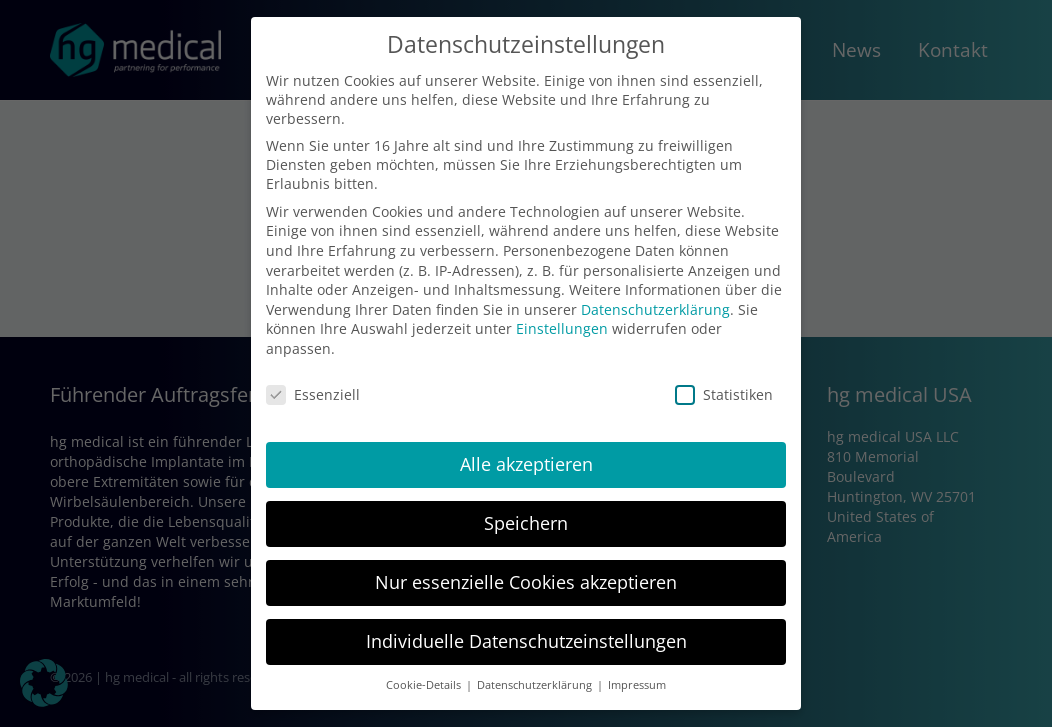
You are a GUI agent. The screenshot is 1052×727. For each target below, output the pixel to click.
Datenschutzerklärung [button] (536, 685)
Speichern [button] (526, 523)
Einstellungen (562, 328)
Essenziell (313, 394)
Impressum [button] (637, 685)
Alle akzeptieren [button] (526, 464)
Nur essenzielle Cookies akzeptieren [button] (526, 582)
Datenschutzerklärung (655, 309)
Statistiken (724, 394)
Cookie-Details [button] (425, 685)
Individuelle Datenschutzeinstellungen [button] (526, 641)
